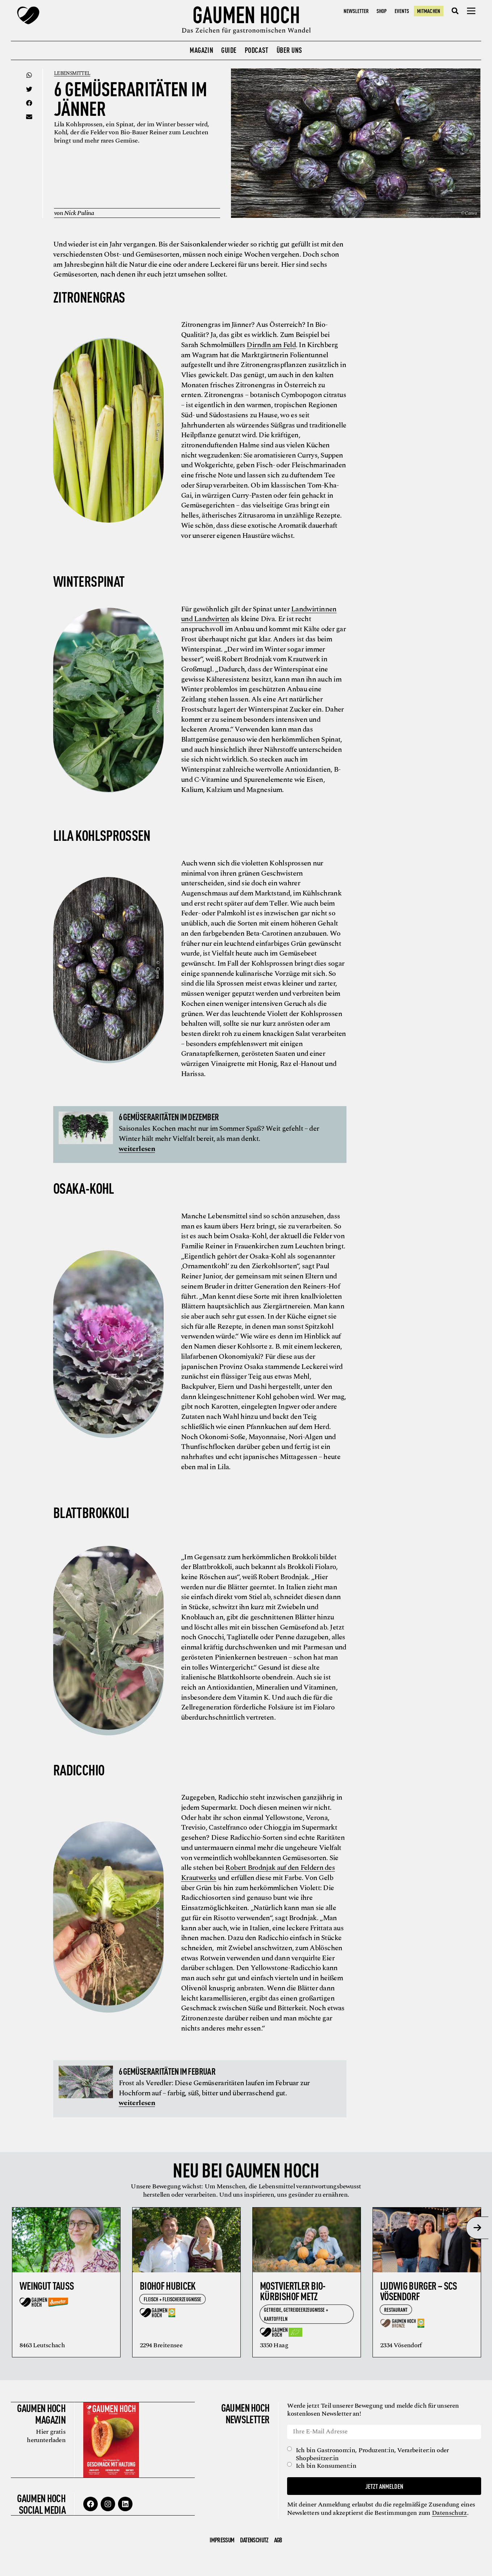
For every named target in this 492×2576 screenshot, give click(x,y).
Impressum (222, 2539)
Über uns (289, 50)
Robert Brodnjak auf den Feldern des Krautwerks (258, 1872)
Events (402, 10)
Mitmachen (428, 10)
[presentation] (477, 2227)
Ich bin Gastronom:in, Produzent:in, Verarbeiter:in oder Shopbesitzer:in (373, 2454)
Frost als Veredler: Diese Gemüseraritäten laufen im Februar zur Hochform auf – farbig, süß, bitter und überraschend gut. (214, 2087)
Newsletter (356, 10)
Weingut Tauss (47, 2285)
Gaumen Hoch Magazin (40, 2412)
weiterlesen (137, 1148)
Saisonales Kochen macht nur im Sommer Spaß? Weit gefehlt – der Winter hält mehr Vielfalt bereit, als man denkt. (219, 1133)
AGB (278, 2539)
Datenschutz (450, 2512)
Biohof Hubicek (168, 2285)
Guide (229, 50)
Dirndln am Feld (271, 344)
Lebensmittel (73, 73)
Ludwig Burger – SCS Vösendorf (418, 2290)
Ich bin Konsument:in (327, 2466)
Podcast (257, 50)
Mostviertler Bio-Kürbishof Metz (293, 2290)
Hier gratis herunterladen (45, 2436)
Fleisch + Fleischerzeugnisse (172, 2298)
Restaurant (396, 2309)
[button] (455, 10)
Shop (382, 10)
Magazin (201, 50)
